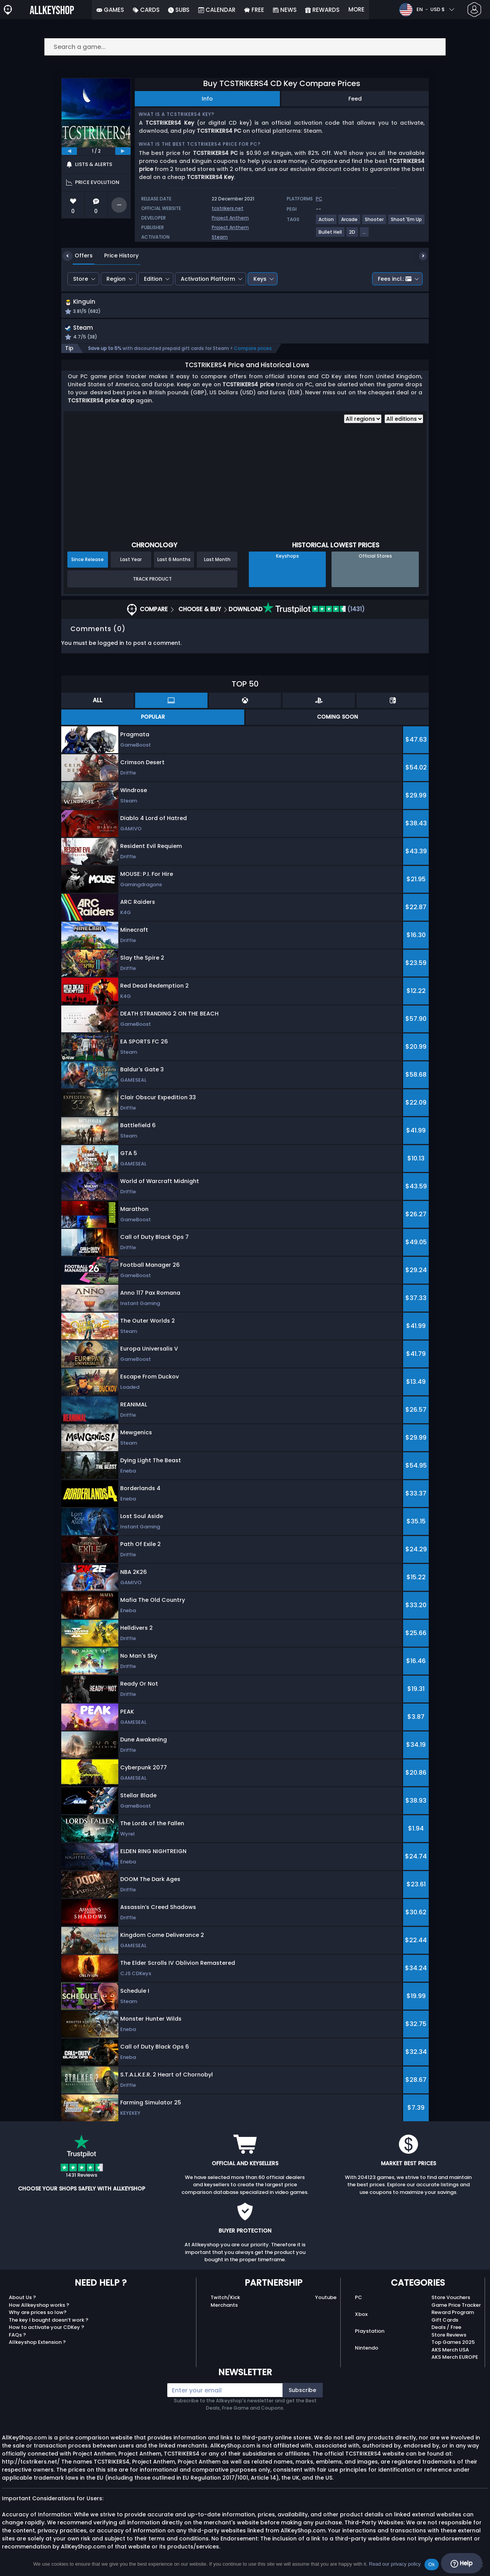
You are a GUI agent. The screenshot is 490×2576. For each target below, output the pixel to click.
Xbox (361, 2316)
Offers (78, 255)
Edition (153, 279)
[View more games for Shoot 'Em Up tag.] (406, 222)
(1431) (314, 611)
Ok (431, 2564)
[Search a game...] (245, 46)
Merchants (224, 2307)
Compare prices (253, 350)
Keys (259, 279)
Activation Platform (208, 279)
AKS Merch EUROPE (454, 2359)
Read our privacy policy (395, 2564)
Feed (355, 99)
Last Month (217, 561)
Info (207, 99)
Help (461, 2563)
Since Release (87, 561)
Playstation (369, 2333)
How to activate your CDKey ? (46, 2329)
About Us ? (22, 2299)
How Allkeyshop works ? (39, 2307)
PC (358, 2299)
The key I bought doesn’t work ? (48, 2321)
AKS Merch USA (450, 2351)
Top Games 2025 (453, 2344)
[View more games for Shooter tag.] (374, 222)
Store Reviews (448, 2336)
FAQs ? (17, 2336)
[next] (123, 151)
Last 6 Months (174, 561)
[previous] (69, 151)
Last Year (131, 561)
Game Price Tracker (456, 2307)
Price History (115, 255)
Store (80, 279)
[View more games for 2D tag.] (352, 235)
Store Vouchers (450, 2299)
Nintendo (366, 2349)
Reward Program (452, 2314)
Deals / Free (446, 2329)
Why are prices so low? (38, 2314)
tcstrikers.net (227, 208)
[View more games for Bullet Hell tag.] (330, 235)
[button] (309, 308)
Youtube (325, 2299)
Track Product (152, 581)
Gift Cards (444, 2321)
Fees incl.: (395, 279)
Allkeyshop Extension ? (37, 2344)
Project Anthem (230, 218)
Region (116, 279)
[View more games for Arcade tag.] (349, 222)
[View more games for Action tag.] (326, 222)
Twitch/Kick (225, 2299)
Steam (220, 237)
